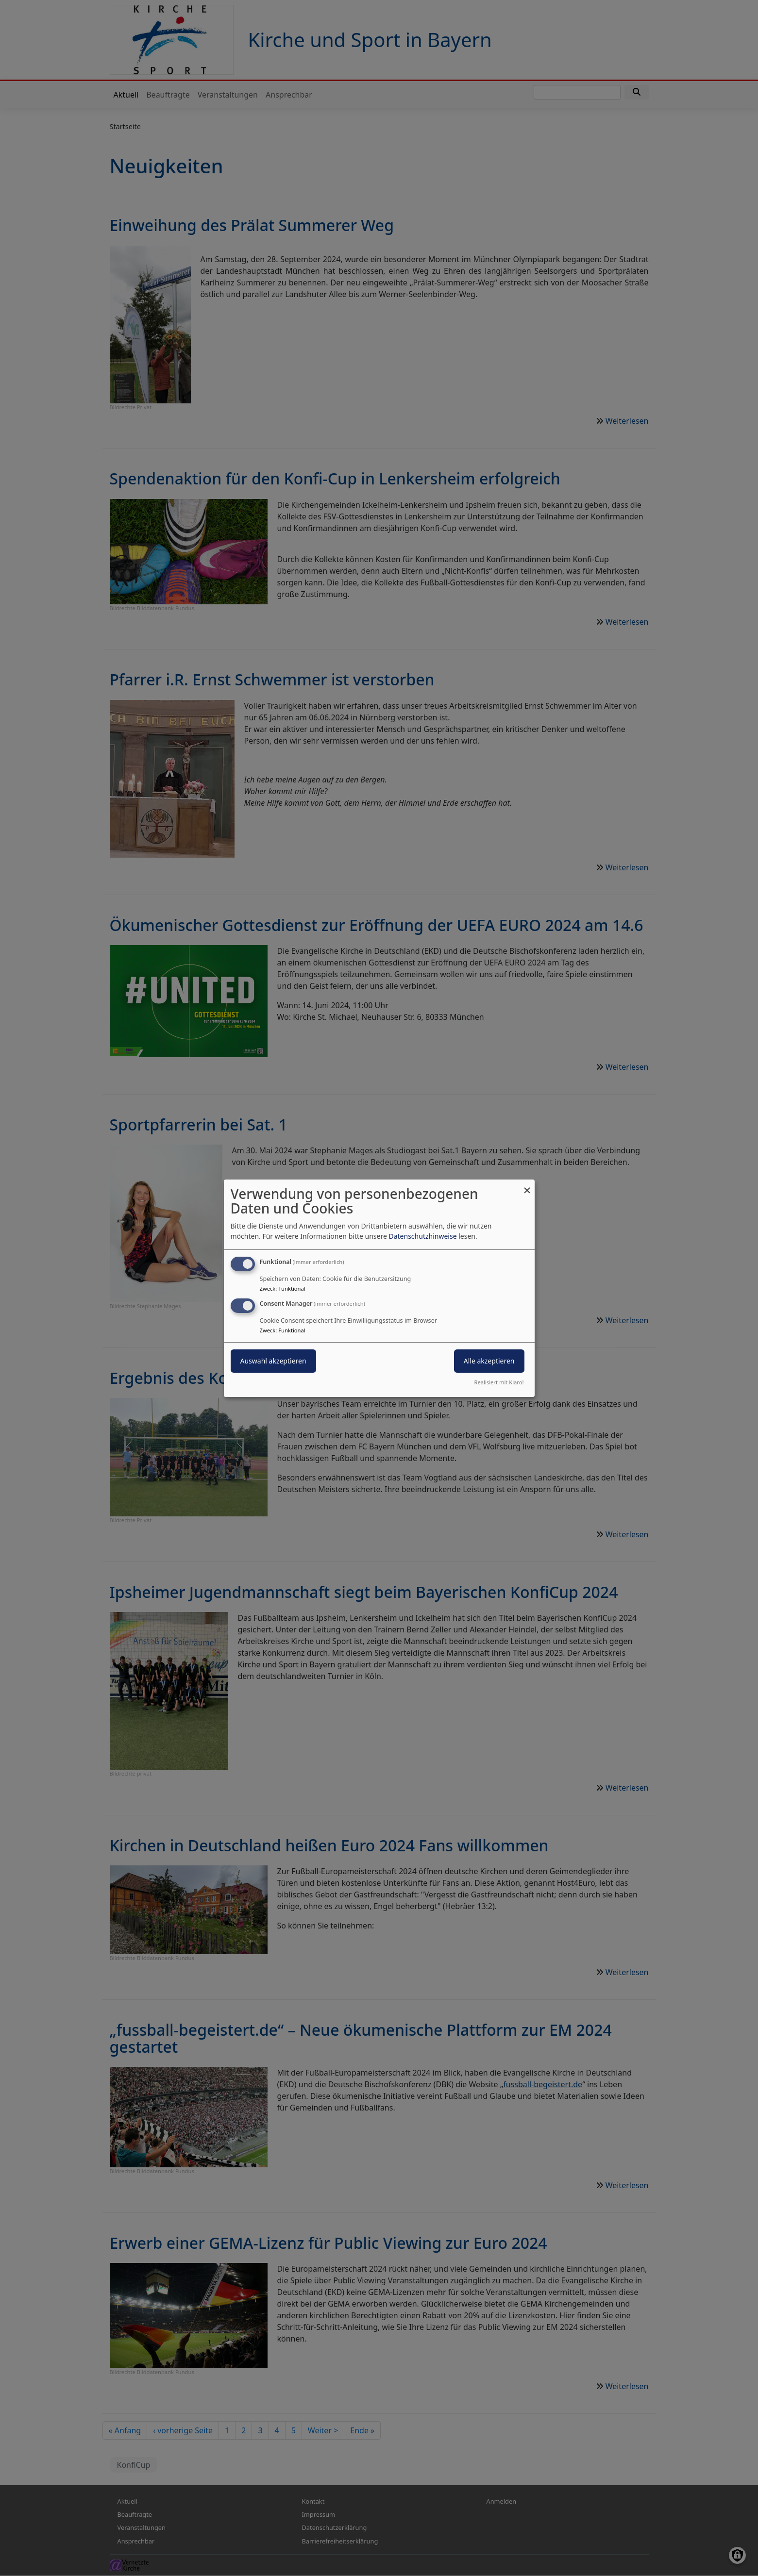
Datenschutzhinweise (422, 1236)
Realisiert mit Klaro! (499, 1382)
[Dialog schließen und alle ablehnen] (527, 1185)
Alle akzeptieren (489, 1360)
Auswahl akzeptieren (273, 1360)
